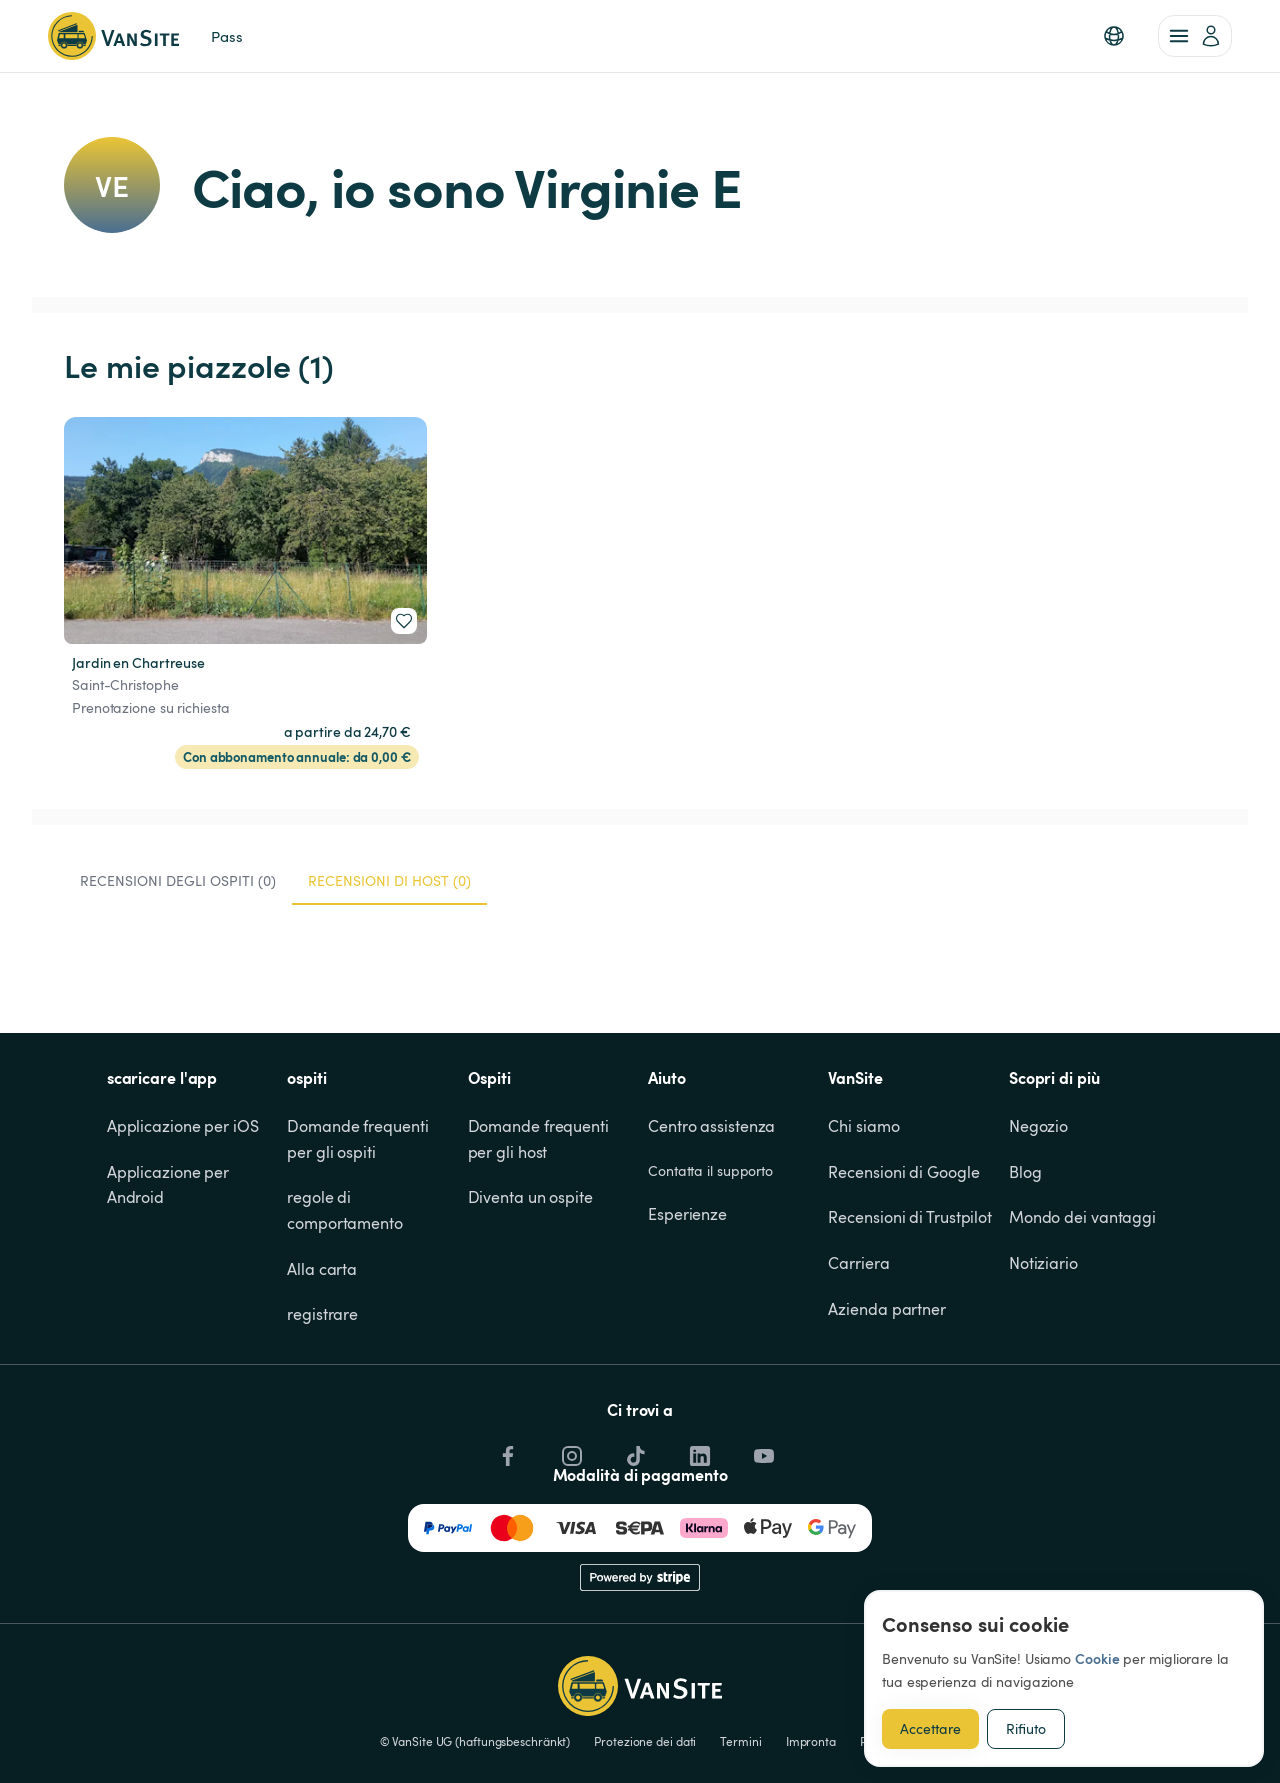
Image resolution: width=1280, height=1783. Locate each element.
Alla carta (322, 1269)
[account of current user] (1195, 36)
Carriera (858, 1263)
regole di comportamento (345, 1210)
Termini (740, 1741)
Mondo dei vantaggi (1082, 1217)
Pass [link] (227, 36)
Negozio (1038, 1126)
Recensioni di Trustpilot (910, 1217)
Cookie (1097, 1658)
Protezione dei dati (645, 1741)
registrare (322, 1314)
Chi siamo (863, 1126)
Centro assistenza (711, 1126)
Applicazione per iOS (183, 1126)
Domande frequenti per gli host (540, 1139)
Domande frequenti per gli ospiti (359, 1139)
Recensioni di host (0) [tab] (389, 880)
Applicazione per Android (170, 1185)
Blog (1025, 1172)
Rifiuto (1026, 1728)
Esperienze (687, 1214)
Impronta (811, 1741)
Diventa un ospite (530, 1197)
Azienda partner (887, 1309)
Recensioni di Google (903, 1172)
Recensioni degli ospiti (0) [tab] (178, 880)
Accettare (930, 1728)
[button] (1114, 36)
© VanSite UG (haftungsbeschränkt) (475, 1741)
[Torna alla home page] (113, 36)
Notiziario (1043, 1263)
